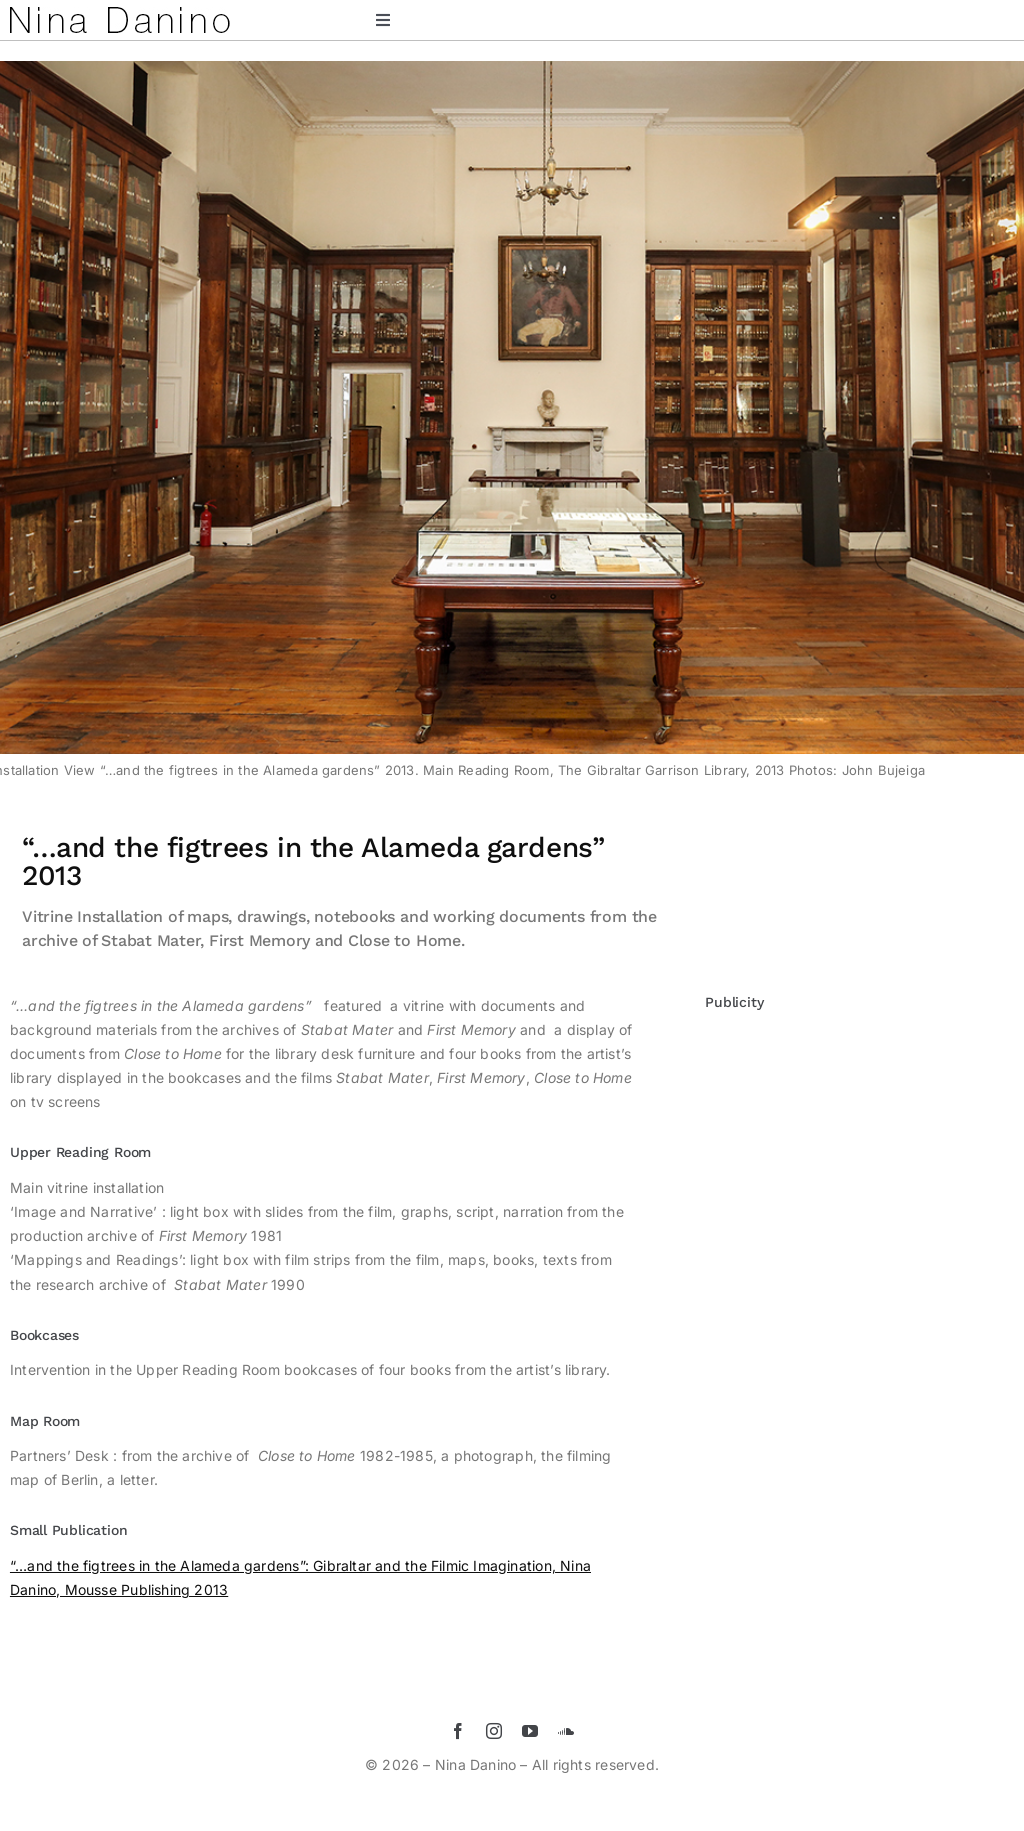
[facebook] (458, 1731)
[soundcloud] (566, 1731)
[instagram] (494, 1731)
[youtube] (530, 1731)
